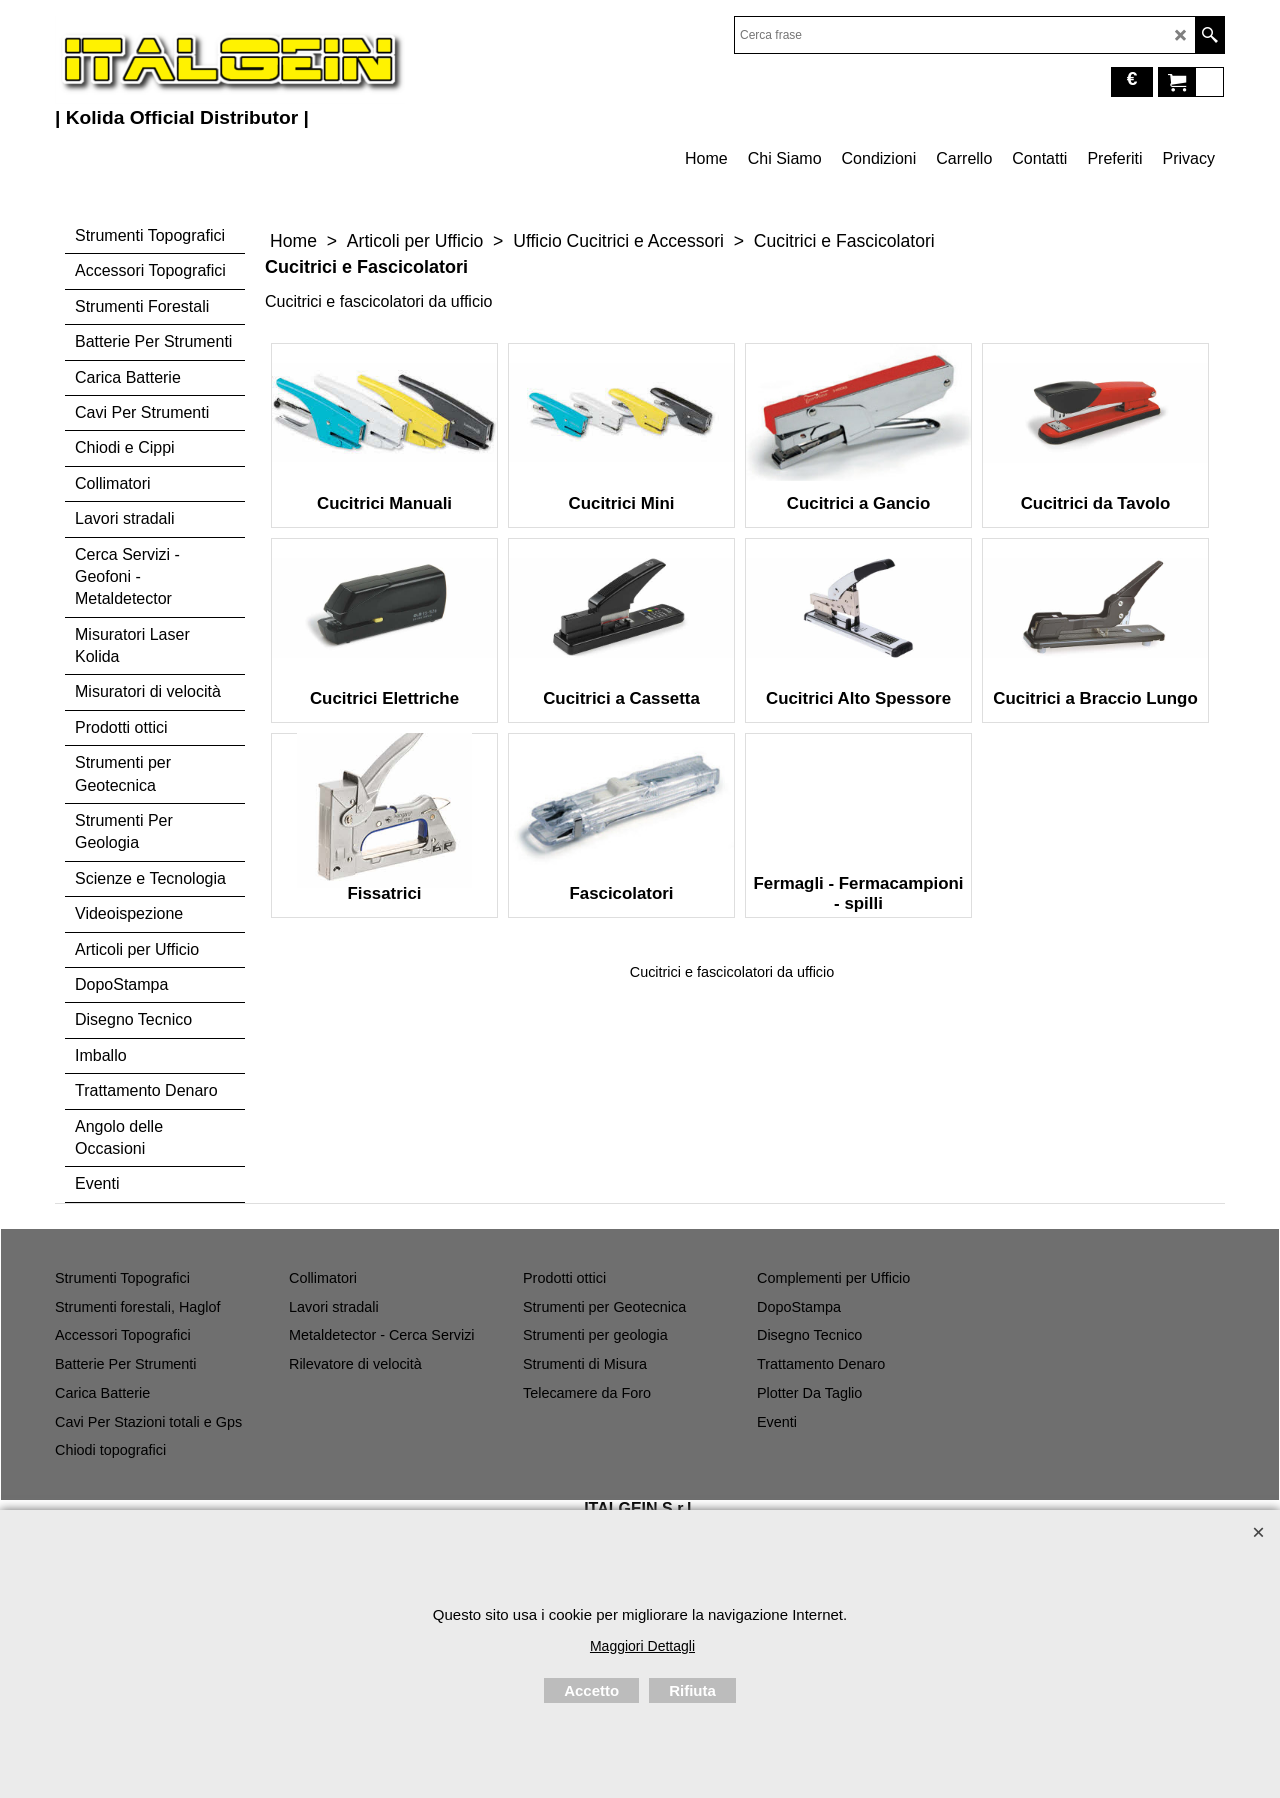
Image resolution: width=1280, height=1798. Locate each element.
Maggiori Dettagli (642, 1646)
